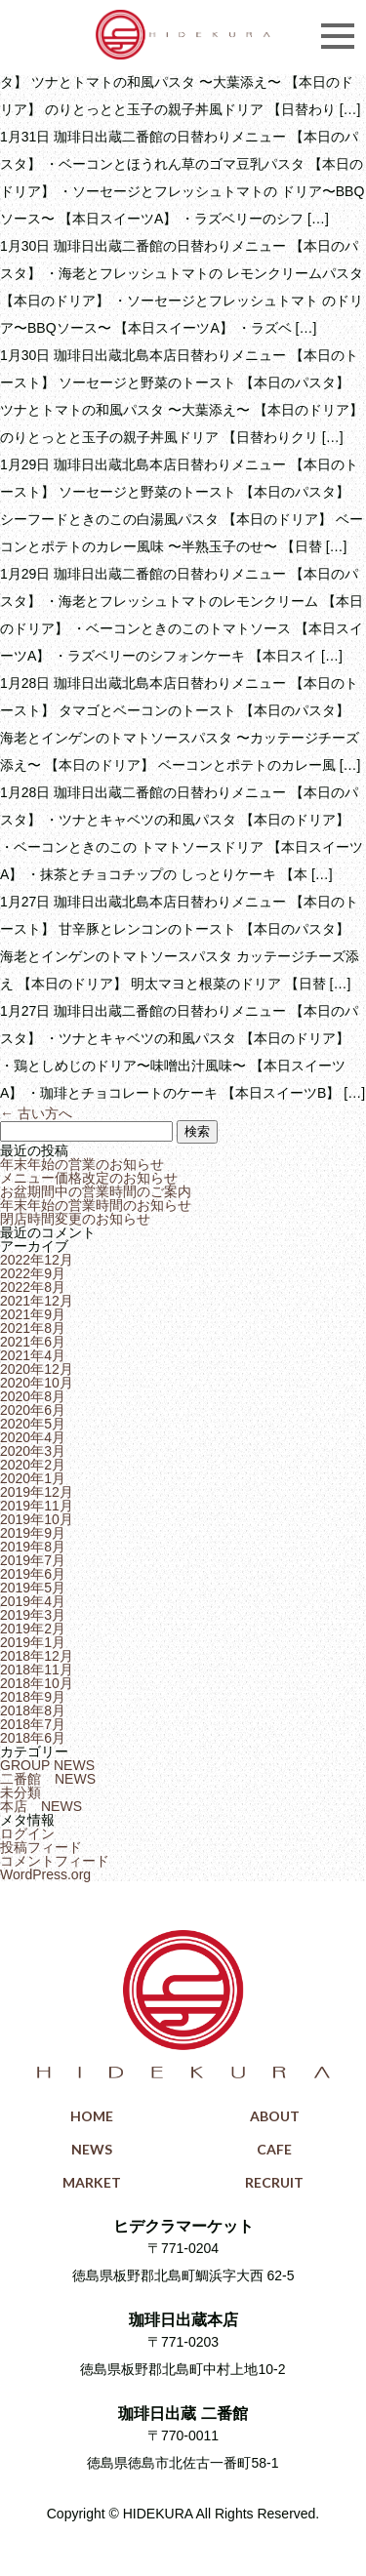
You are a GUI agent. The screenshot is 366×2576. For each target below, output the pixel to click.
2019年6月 (32, 1574)
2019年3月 (32, 1615)
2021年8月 (32, 1328)
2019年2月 (32, 1628)
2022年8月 (32, 1287)
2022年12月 (36, 1260)
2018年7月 (32, 1724)
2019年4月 (32, 1601)
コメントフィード (54, 1861)
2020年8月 (32, 1396)
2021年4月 (32, 1355)
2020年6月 (32, 1410)
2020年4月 (32, 1437)
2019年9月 (32, 1533)
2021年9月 (32, 1314)
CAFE (274, 2149)
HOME (91, 2116)
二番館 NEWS (48, 1779)
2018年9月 (32, 1697)
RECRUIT (274, 2182)
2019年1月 (32, 1642)
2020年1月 (32, 1478)
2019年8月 (32, 1546)
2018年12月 (36, 1656)
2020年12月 (36, 1369)
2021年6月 (32, 1341)
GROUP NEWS (47, 1765)
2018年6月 (32, 1738)
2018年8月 (32, 1710)
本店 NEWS (41, 1806)
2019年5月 (32, 1587)
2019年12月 (36, 1492)
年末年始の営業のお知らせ (82, 1164)
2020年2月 (32, 1464)
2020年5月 (32, 1423)
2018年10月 (36, 1683)
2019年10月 (36, 1519)
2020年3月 (32, 1451)
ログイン (27, 1833)
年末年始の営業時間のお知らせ (95, 1205)
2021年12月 (36, 1300)
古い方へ (36, 1113)
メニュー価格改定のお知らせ (89, 1178)
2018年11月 (36, 1669)
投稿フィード (41, 1847)
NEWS (91, 2149)
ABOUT (275, 2116)
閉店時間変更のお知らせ (75, 1219)
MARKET (91, 2182)
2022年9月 (32, 1273)
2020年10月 (36, 1382)
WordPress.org (45, 1874)
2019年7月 (32, 1560)
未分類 (20, 1792)
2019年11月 (36, 1505)
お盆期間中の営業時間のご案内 (95, 1191)
